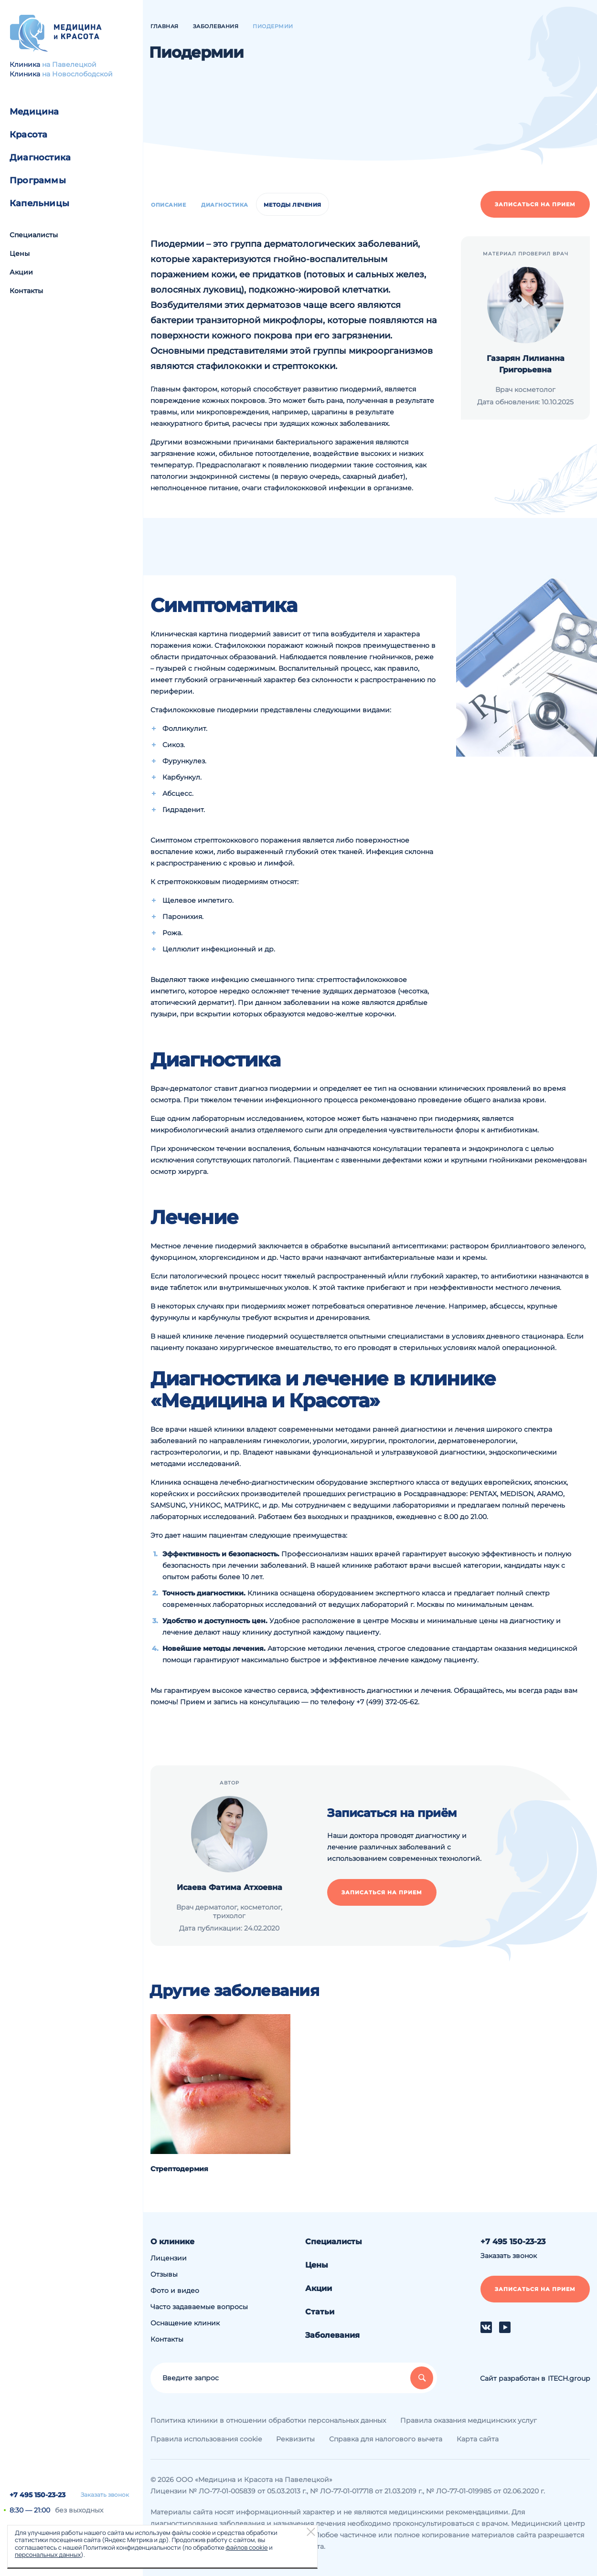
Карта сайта (478, 2439)
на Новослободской (77, 74)
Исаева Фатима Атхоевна (229, 1887)
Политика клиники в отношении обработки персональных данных (268, 2420)
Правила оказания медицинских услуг (468, 2420)
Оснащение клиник (185, 2323)
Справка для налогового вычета (385, 2439)
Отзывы (164, 2274)
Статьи (319, 2311)
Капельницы (39, 203)
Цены (20, 253)
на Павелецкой (69, 64)
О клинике (172, 2241)
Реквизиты (295, 2439)
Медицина (34, 111)
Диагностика (40, 157)
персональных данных (48, 2554)
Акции (21, 272)
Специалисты (34, 235)
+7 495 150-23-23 (37, 2495)
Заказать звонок (105, 2495)
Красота (28, 134)
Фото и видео (174, 2290)
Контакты (26, 290)
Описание (168, 204)
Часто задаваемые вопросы (199, 2306)
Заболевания (332, 2335)
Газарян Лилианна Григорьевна (526, 364)
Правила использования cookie (206, 2439)
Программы (38, 180)
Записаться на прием (535, 204)
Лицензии (168, 2258)
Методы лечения (292, 204)
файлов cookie (246, 2547)
